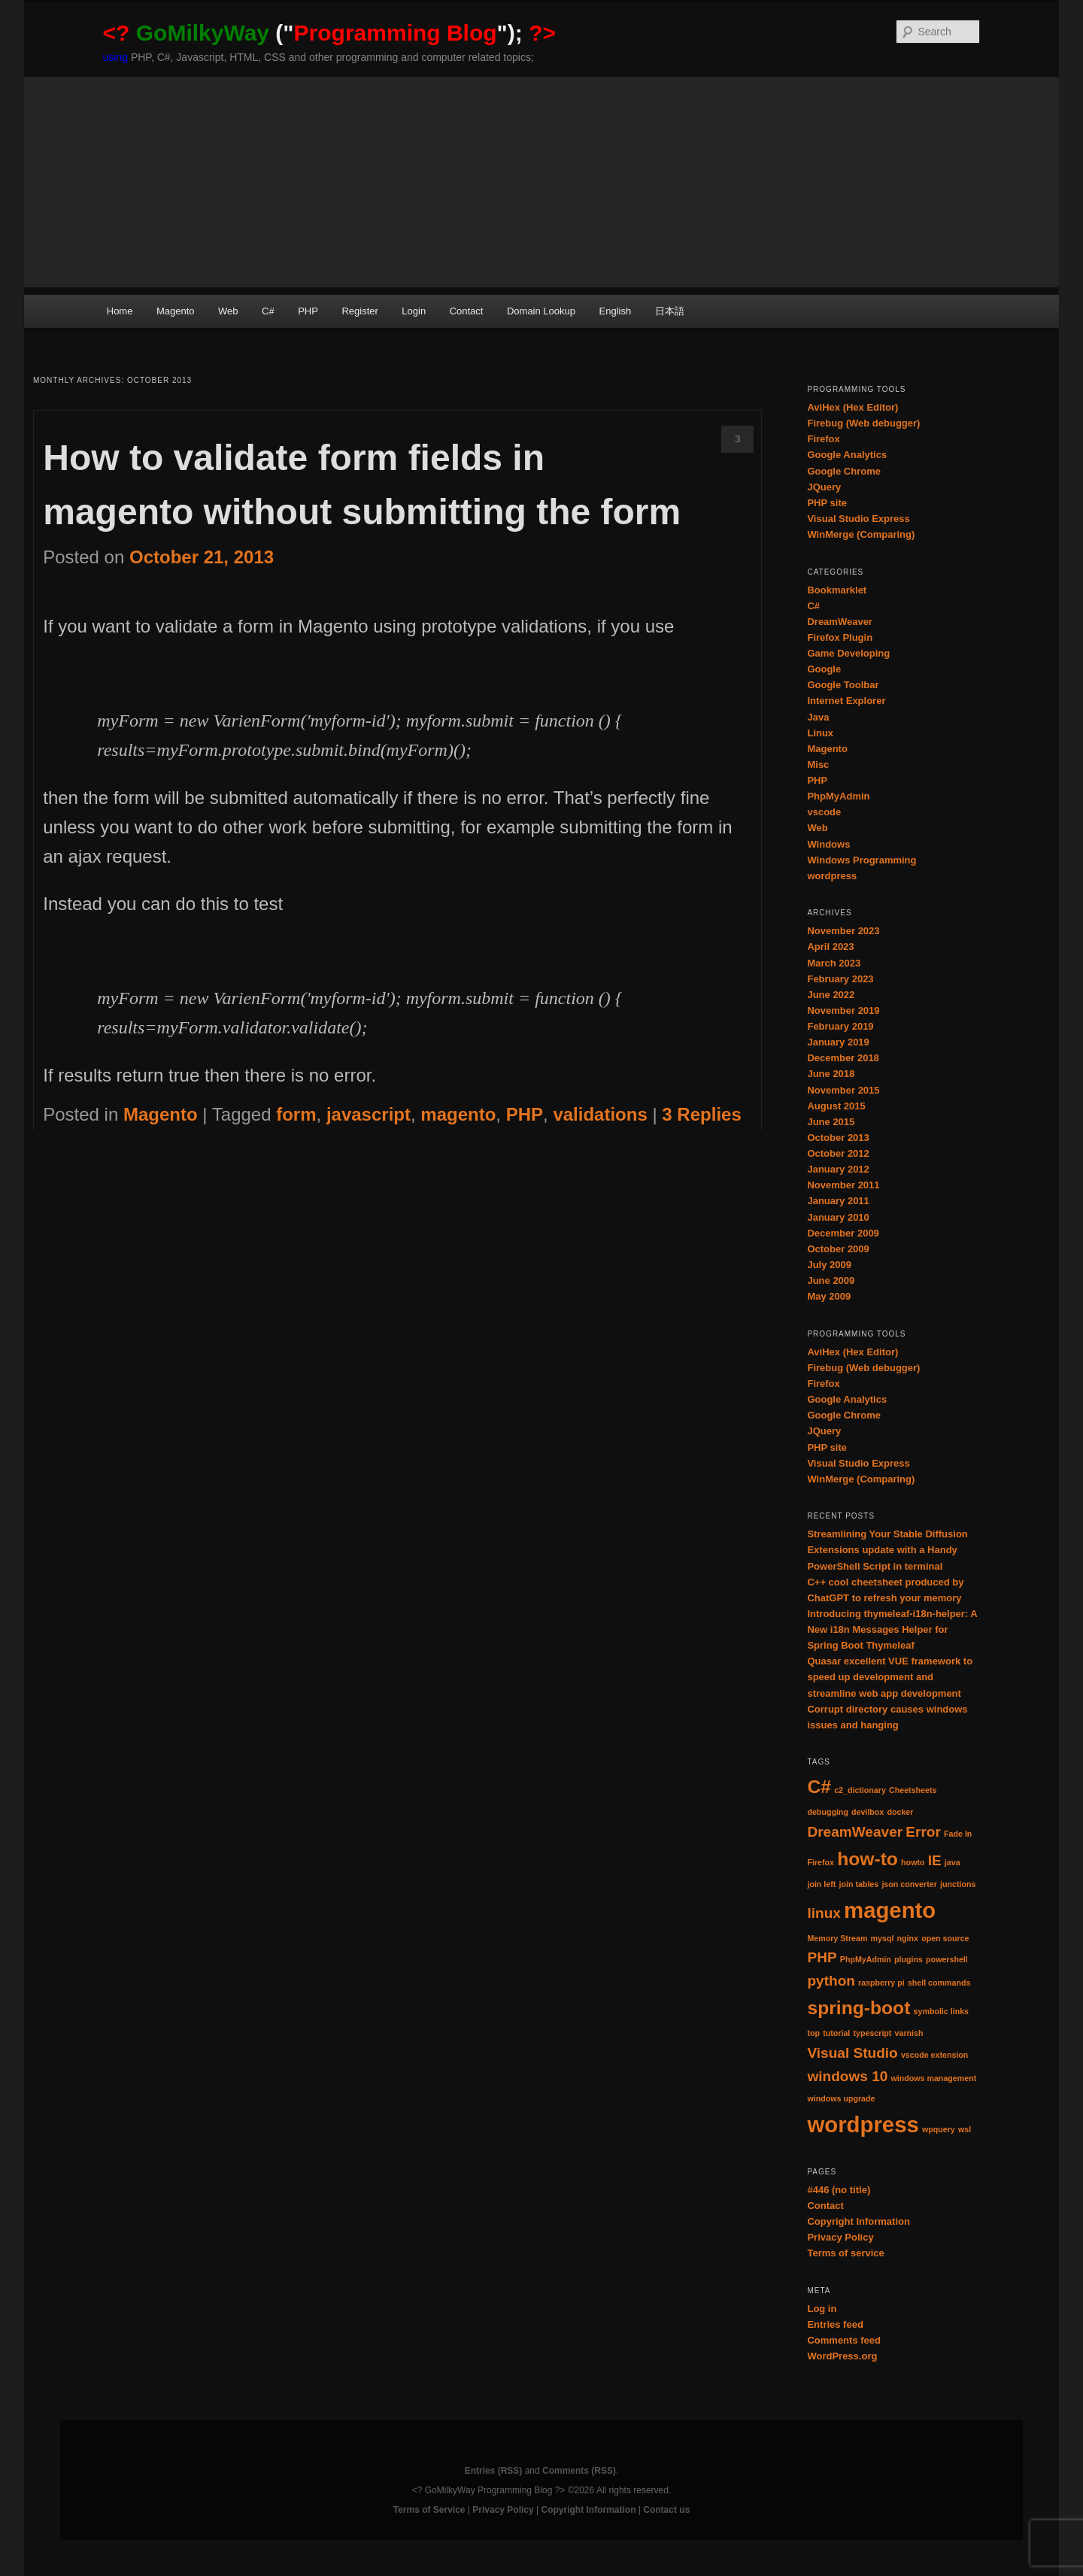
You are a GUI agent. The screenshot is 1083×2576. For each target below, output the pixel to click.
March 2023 (833, 963)
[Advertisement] (541, 182)
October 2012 (838, 1153)
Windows (828, 844)
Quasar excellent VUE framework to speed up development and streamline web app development (889, 1676)
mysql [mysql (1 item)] (882, 1938)
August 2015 (836, 1106)
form (296, 1114)
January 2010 (838, 1217)
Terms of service (845, 2253)
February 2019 (840, 1026)
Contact (467, 311)
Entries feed (835, 2324)
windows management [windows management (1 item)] (934, 2078)
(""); (329, 32)
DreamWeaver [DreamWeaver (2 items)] (854, 1832)
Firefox (823, 439)
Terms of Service (429, 2510)
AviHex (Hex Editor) (852, 407)
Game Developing (848, 653)
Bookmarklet (836, 590)
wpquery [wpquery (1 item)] (938, 2129)
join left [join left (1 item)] (821, 1884)
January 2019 (838, 1042)
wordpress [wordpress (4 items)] (862, 2124)
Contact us (666, 2510)
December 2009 (842, 1233)
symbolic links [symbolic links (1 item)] (941, 2011)
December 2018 (842, 1057)
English (615, 311)
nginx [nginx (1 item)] (907, 1938)
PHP (308, 311)
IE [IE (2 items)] (935, 1860)
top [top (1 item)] (813, 2032)
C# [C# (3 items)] (819, 1786)
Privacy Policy (840, 2237)
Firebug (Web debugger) (863, 423)
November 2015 (843, 1090)
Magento (175, 311)
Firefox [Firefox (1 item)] (820, 1862)
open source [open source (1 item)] (945, 1938)
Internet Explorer (846, 700)
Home (120, 311)
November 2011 (843, 1185)
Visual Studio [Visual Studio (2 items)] (852, 2053)
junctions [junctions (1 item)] (957, 1884)
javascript (368, 1114)
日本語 (669, 311)
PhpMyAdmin (838, 796)
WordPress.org (842, 2356)
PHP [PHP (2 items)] (821, 1957)
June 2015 (830, 1121)
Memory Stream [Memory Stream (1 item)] (837, 1938)
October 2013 (838, 1137)
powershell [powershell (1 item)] (947, 1959)
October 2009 (838, 1249)
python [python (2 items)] (830, 1981)
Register (359, 311)
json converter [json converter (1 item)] (908, 1884)
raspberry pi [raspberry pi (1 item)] (881, 1982)
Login (414, 311)
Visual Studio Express (858, 518)
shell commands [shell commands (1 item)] (939, 1982)
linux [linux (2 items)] (823, 1913)
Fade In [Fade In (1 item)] (958, 1833)
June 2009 (830, 1280)
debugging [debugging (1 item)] (827, 1811)
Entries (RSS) (494, 2470)
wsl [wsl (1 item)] (964, 2129)
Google (824, 669)
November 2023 (843, 930)
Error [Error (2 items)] (923, 1832)
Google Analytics (847, 454)
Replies (701, 1114)
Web (228, 311)
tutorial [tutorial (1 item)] (836, 2032)
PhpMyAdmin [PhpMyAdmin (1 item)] (865, 1959)
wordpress (832, 875)
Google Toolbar (842, 684)
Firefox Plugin (839, 637)
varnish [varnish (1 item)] (909, 2032)
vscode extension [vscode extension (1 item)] (934, 2054)
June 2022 (830, 994)
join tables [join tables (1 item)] (859, 1884)
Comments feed (844, 2340)
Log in (821, 2308)
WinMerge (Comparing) (861, 534)
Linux (820, 733)
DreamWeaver (839, 621)
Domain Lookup (541, 311)
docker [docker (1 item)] (900, 1811)
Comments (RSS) (579, 2470)
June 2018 (830, 1073)
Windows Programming (861, 860)
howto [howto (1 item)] (912, 1862)
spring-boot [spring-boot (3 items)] (858, 2008)
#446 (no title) (838, 2189)
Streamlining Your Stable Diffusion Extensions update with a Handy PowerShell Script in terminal (887, 1549)
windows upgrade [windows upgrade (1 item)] (841, 2098)
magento (458, 1114)
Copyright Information (858, 2221)
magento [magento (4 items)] (890, 1910)
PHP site (827, 502)
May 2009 (829, 1296)
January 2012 (838, 1169)
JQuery (824, 487)
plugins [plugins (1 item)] (908, 1959)
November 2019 (843, 1010)
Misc (818, 764)
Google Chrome (844, 471)
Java (818, 717)
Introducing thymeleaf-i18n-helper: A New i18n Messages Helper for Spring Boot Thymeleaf (892, 1629)
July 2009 (829, 1264)
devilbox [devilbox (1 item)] (867, 1811)
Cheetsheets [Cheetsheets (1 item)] (912, 1790)
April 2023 (830, 946)
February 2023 (840, 979)
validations (600, 1114)
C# (268, 311)
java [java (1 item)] (952, 1862)
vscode (824, 812)
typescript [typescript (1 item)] (872, 2032)
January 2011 (838, 1200)
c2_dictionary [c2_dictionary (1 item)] (860, 1790)
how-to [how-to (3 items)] (867, 1859)
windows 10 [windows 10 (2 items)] (847, 2076)
